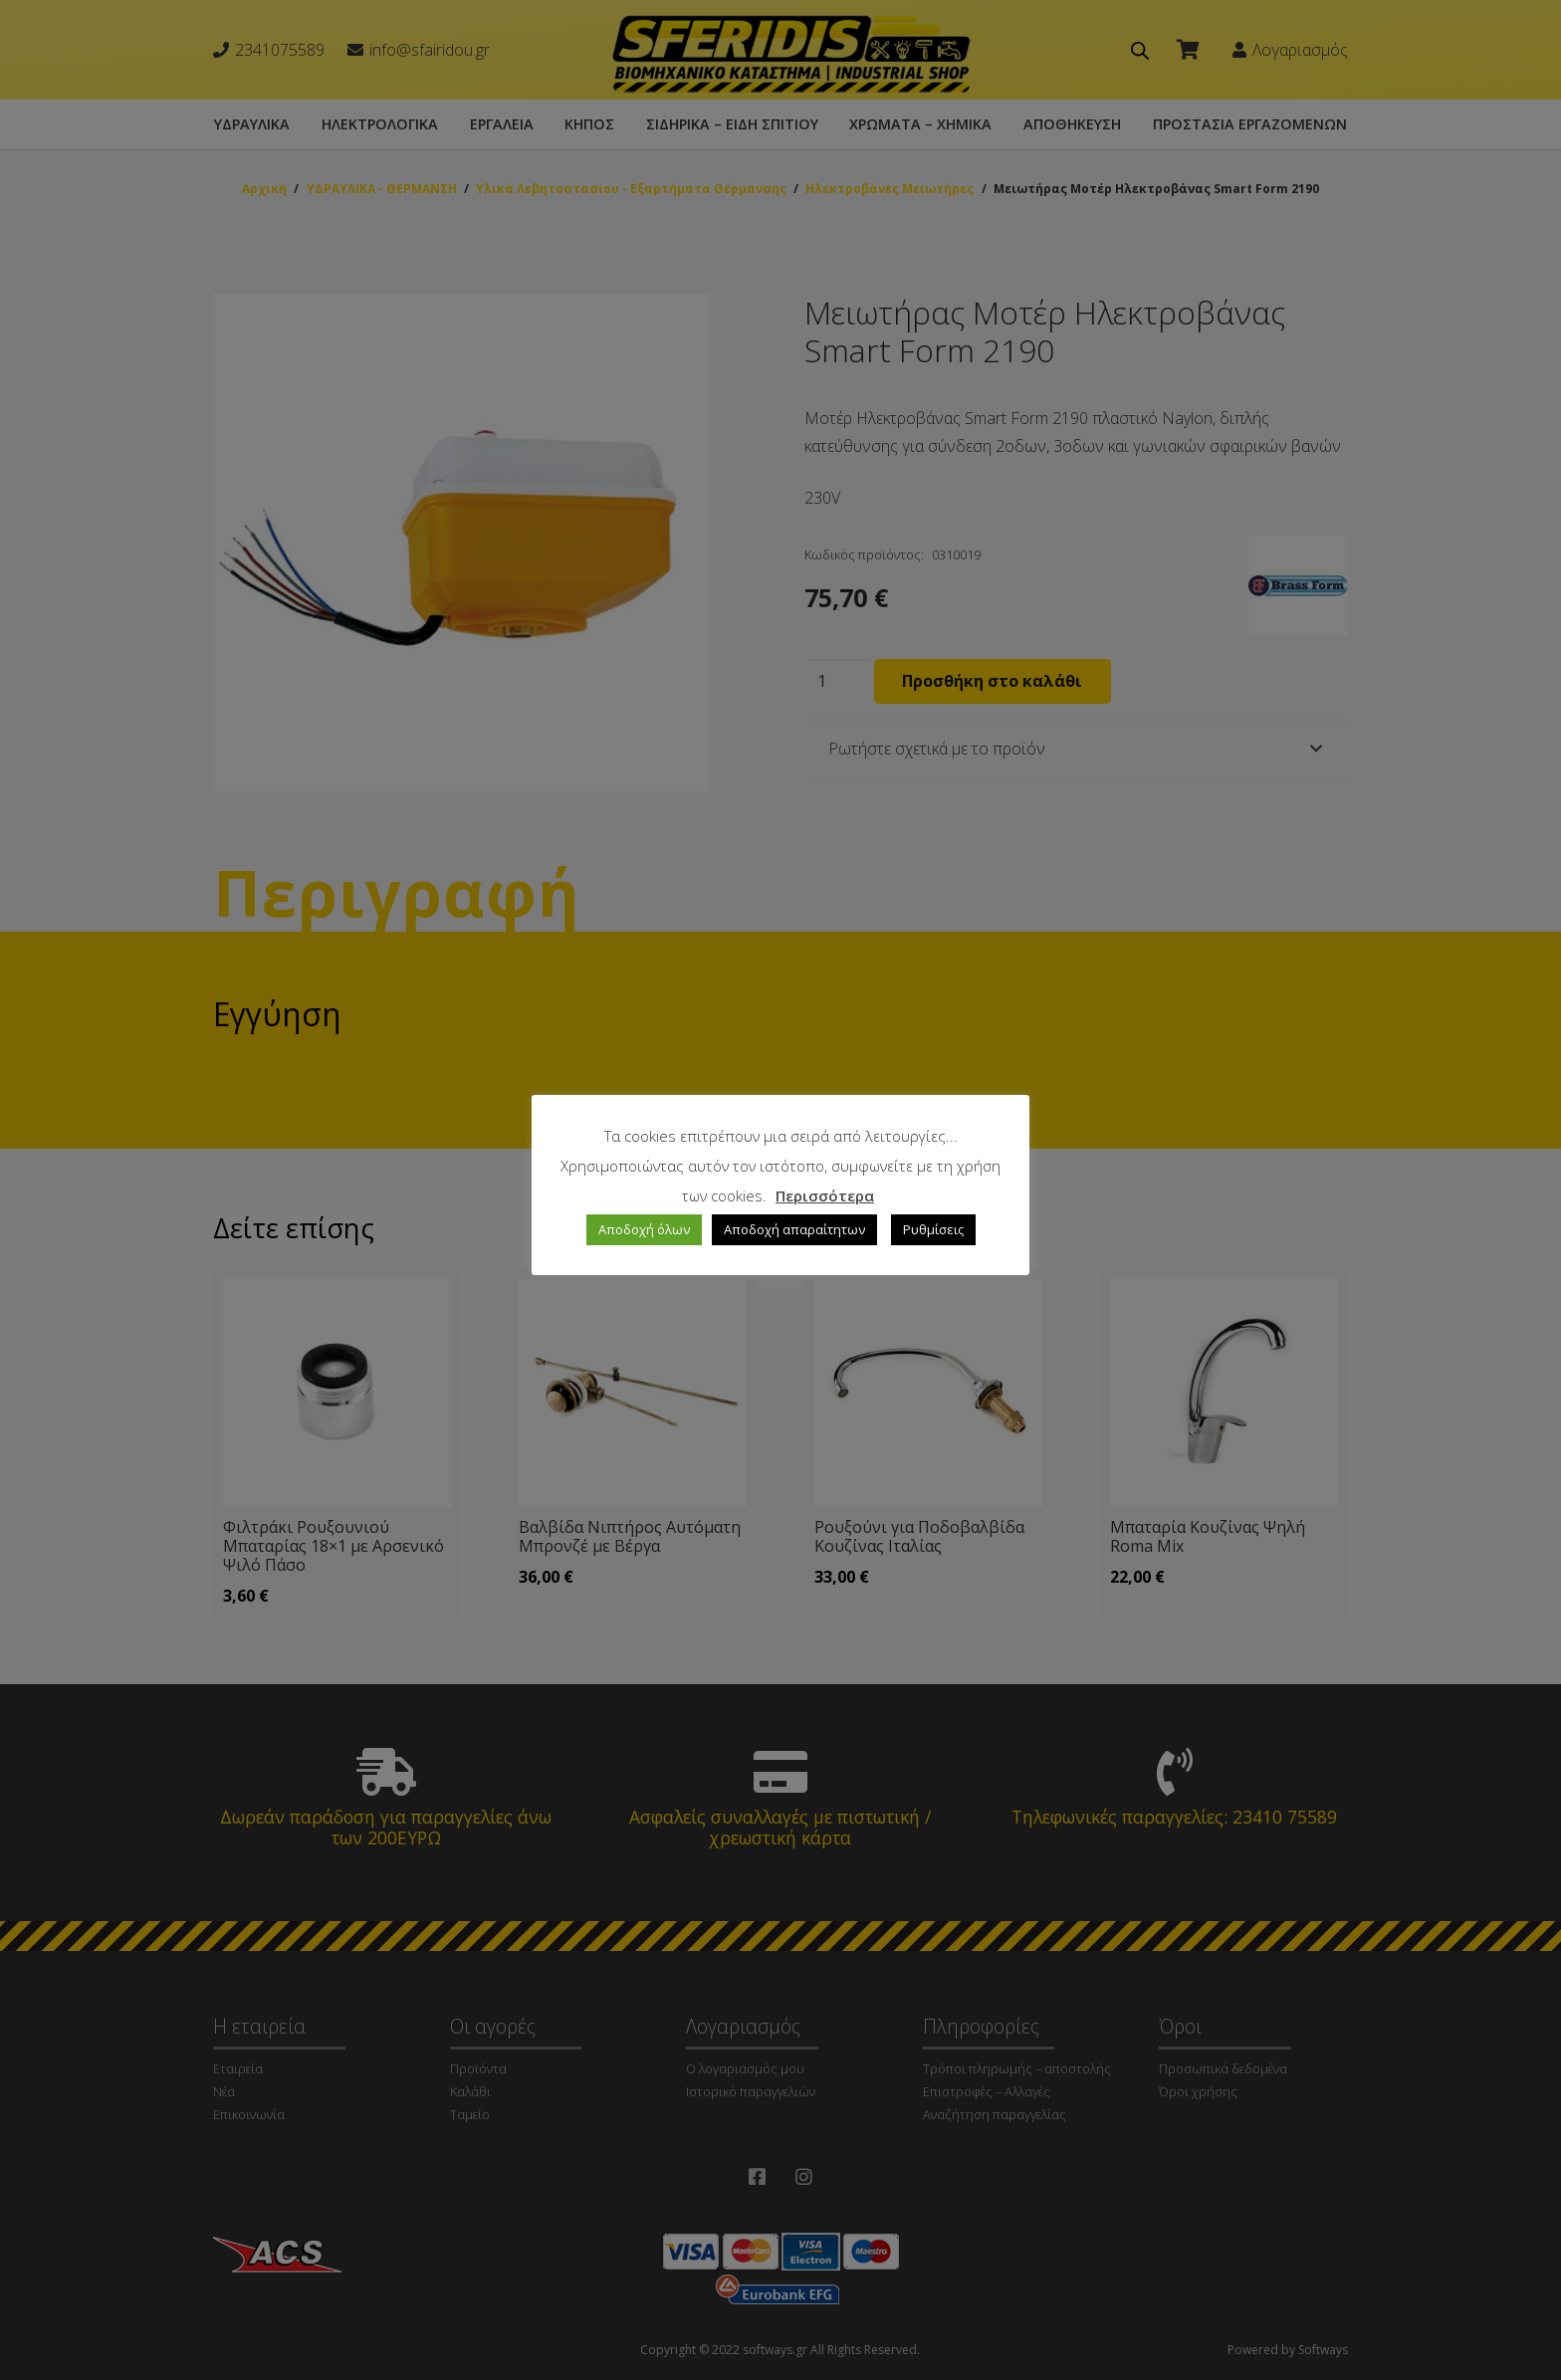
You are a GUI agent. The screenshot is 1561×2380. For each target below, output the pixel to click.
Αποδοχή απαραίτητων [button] (794, 1229)
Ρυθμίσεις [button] (933, 1229)
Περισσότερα (825, 1195)
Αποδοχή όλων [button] (644, 1229)
